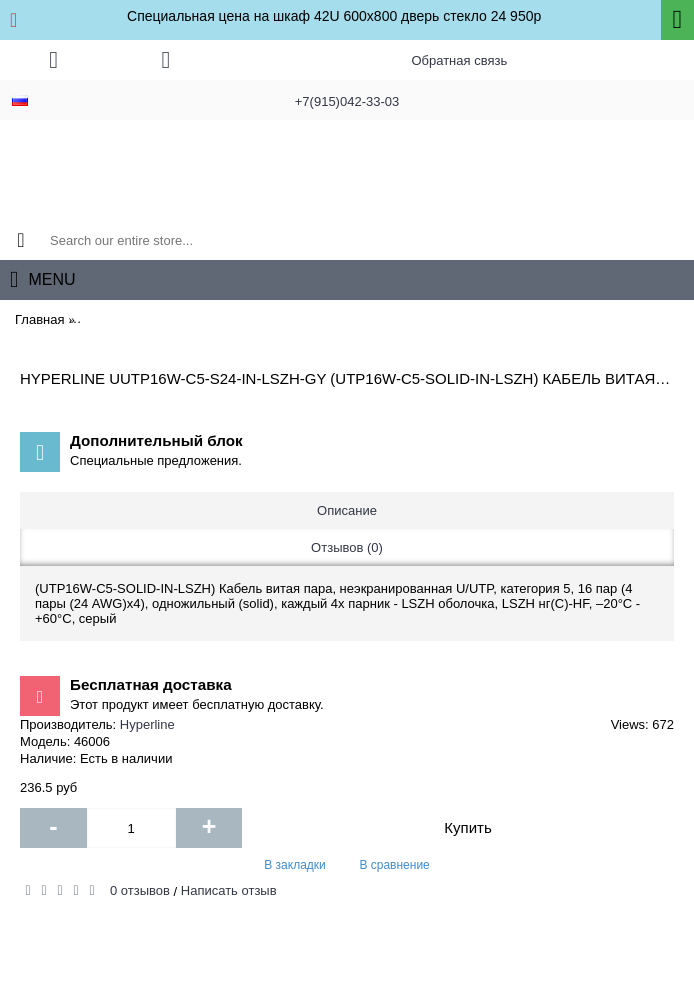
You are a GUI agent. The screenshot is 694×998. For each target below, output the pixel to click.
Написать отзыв (229, 890)
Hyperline (147, 724)
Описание (347, 510)
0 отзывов (140, 890)
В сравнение (394, 865)
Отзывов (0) (347, 547)
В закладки (295, 865)
